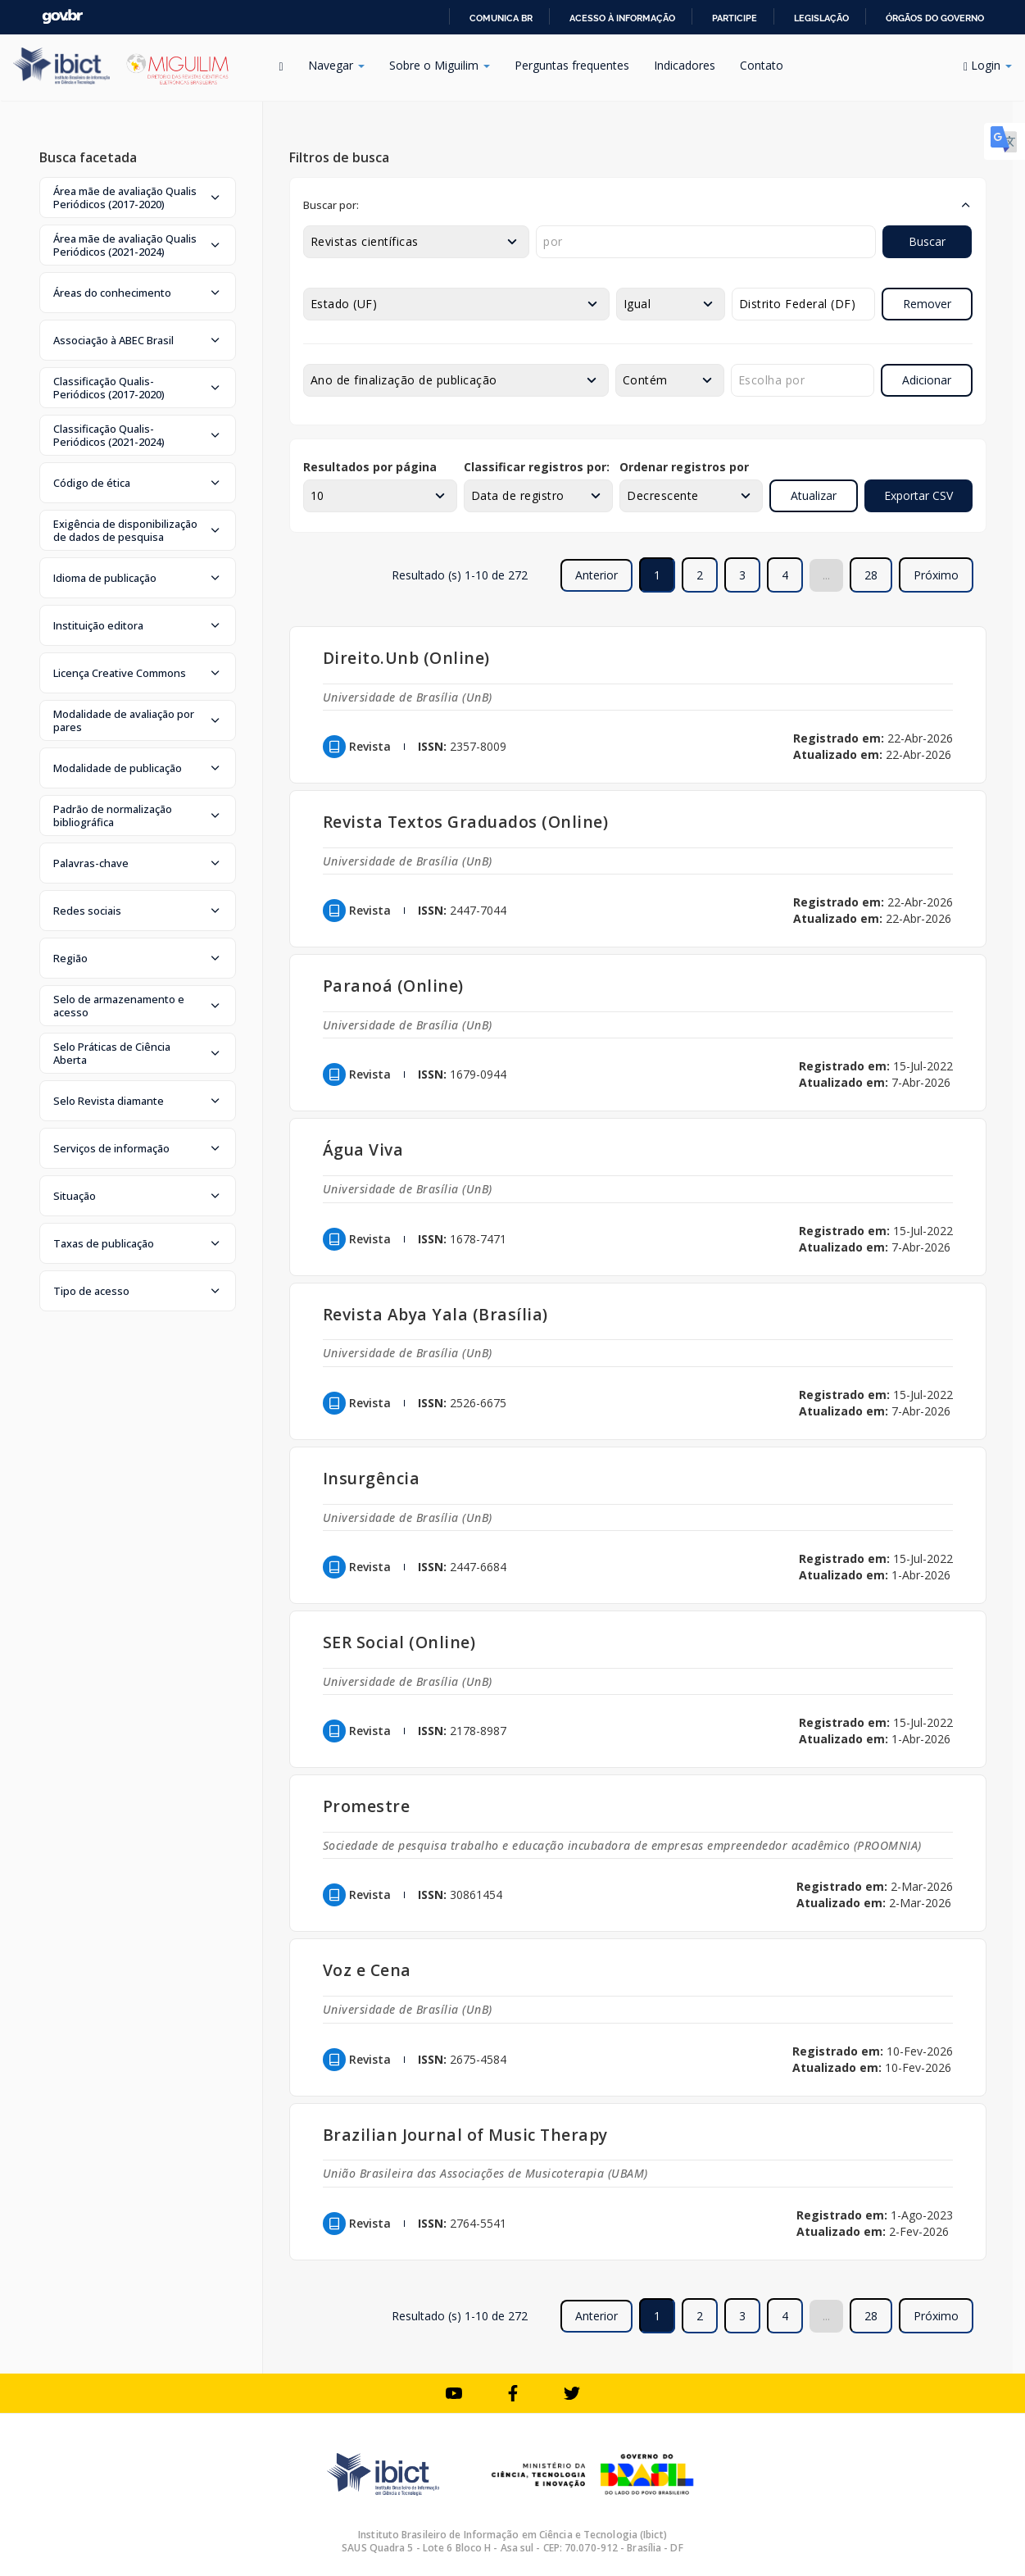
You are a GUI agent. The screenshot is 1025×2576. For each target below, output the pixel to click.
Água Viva (363, 1149)
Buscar (927, 241)
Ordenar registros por (684, 467)
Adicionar (926, 380)
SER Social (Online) (399, 1642)
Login (988, 65)
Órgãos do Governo (935, 18)
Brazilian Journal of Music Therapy (465, 2135)
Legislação (821, 18)
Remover (927, 303)
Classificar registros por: (537, 467)
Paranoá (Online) (393, 986)
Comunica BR (501, 18)
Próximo (936, 575)
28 (871, 575)
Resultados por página (370, 467)
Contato (761, 65)
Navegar (336, 65)
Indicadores (684, 65)
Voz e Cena (367, 1970)
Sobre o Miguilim (439, 65)
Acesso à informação (622, 18)
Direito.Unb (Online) (406, 658)
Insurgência (371, 1478)
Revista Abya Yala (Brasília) (435, 1314)
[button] (137, 197)
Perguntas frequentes (572, 65)
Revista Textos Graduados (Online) (466, 822)
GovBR (62, 17)
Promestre (366, 1806)
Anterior (596, 575)
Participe (734, 18)
